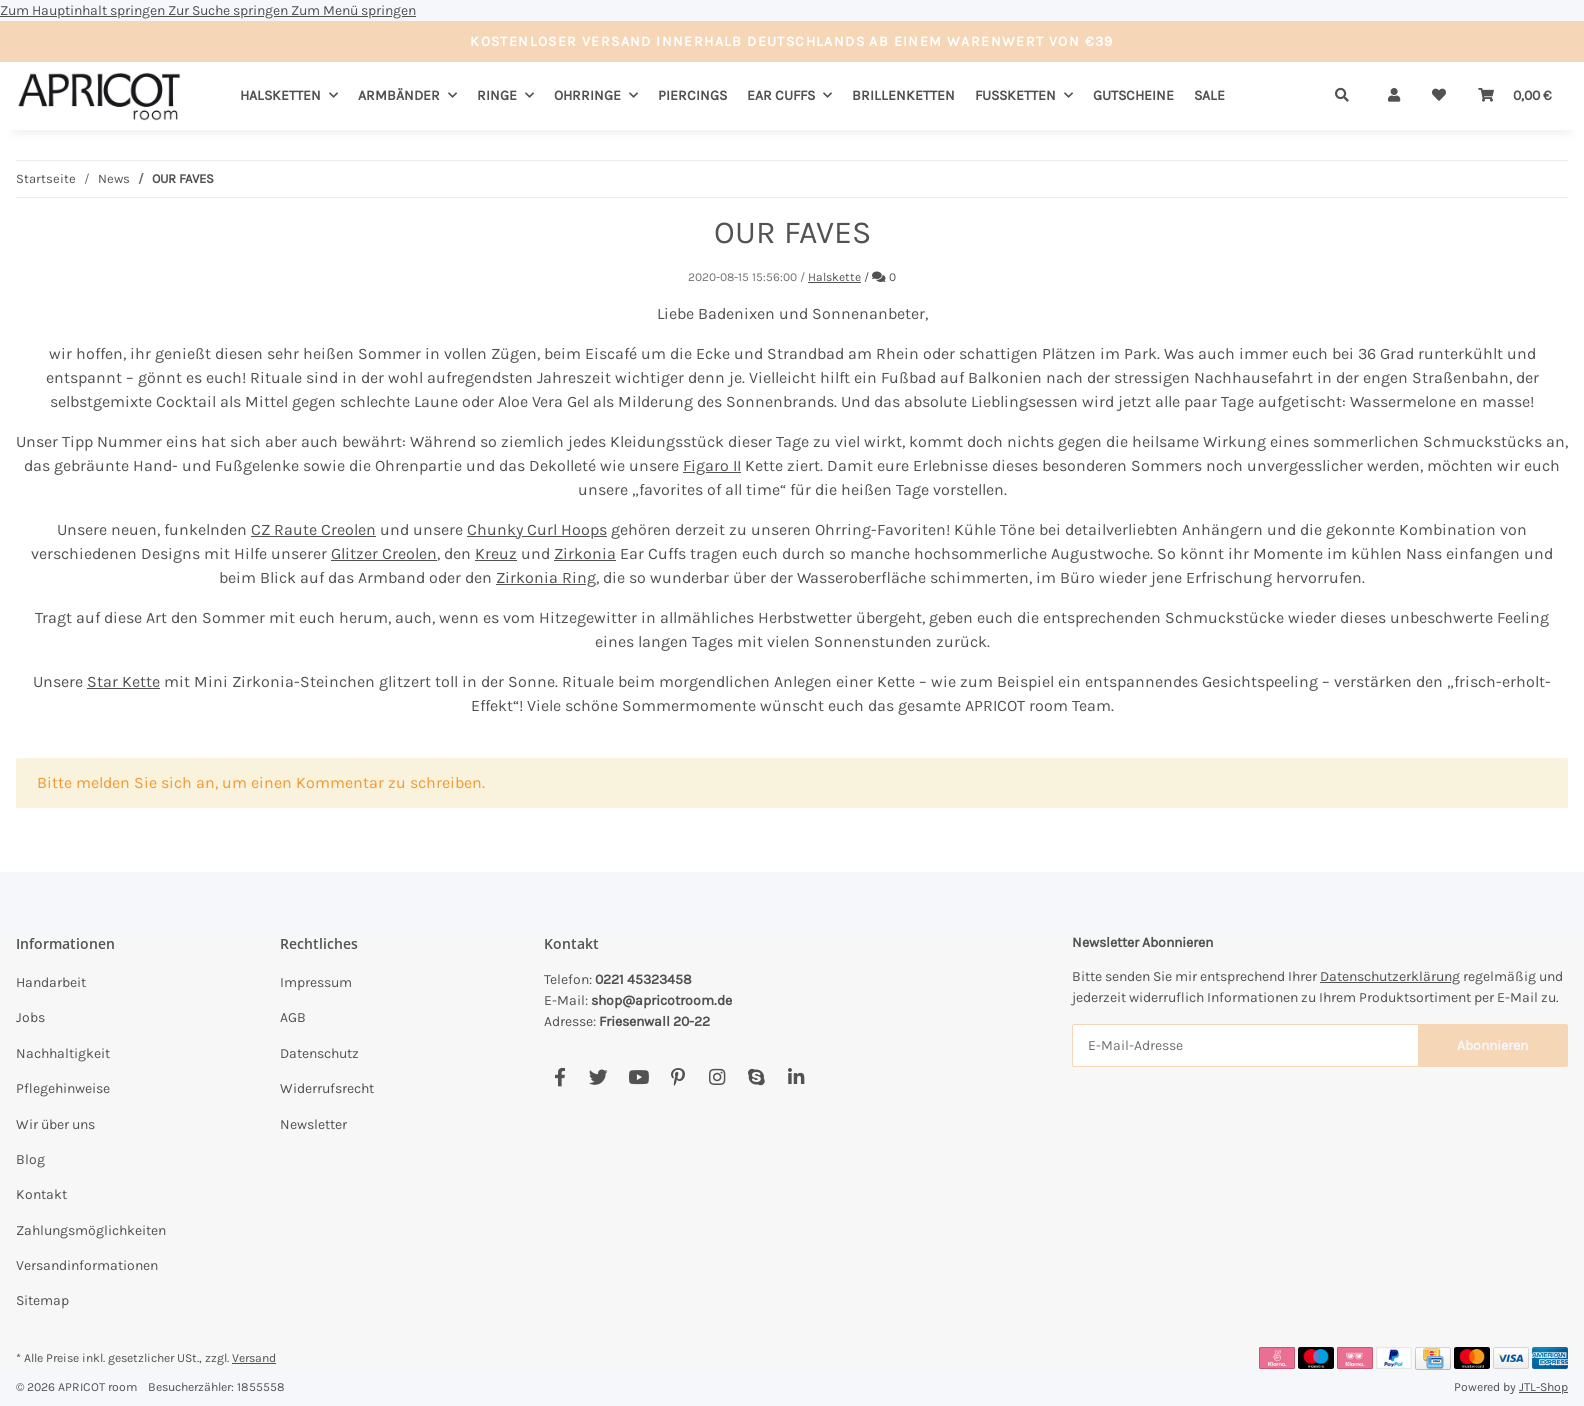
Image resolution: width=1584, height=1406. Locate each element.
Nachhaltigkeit (63, 1053)
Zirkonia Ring (546, 577)
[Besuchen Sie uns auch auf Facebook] (559, 1078)
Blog (30, 1159)
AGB (293, 1017)
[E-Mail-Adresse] (1245, 1045)
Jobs (30, 1017)
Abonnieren (1492, 1045)
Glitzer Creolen (384, 553)
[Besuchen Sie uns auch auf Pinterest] (677, 1078)
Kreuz (496, 553)
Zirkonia (585, 553)
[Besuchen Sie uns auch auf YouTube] (638, 1078)
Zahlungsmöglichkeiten (91, 1230)
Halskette (834, 277)
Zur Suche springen (229, 10)
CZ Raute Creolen (313, 529)
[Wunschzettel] (1439, 95)
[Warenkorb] (1515, 95)
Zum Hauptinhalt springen (84, 10)
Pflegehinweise (63, 1088)
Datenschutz (319, 1053)
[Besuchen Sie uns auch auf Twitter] (598, 1078)
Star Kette (123, 681)
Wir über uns (55, 1124)
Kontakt (41, 1194)
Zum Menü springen (353, 10)
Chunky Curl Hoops (537, 529)
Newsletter (313, 1124)
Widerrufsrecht (327, 1088)
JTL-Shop (1543, 1387)
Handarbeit (51, 982)
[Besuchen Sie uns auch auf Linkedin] (795, 1078)
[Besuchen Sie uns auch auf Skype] (756, 1078)
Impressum (316, 982)
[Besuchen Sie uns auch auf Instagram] (716, 1078)
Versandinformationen (87, 1265)
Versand (254, 1358)
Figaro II (712, 465)
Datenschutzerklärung (1390, 976)
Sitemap (42, 1300)
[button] (1394, 95)
